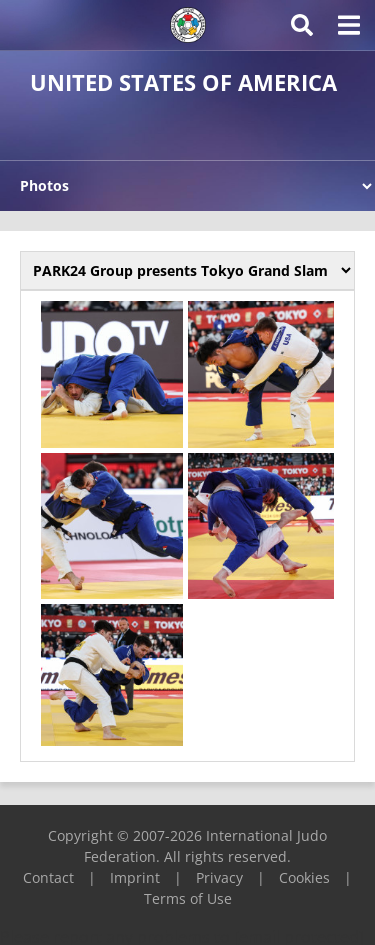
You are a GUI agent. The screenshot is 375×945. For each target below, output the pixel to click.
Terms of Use (188, 898)
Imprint (135, 877)
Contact (48, 877)
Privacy (219, 877)
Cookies (304, 877)
